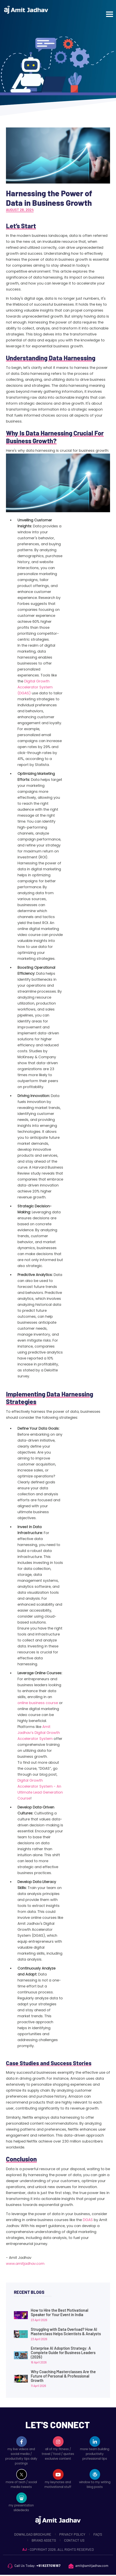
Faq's (97, 2535)
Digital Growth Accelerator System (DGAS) (35, 687)
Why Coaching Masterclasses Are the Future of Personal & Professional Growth (63, 2376)
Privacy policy (72, 2535)
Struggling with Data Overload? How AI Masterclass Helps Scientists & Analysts (66, 2331)
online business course (37, 1702)
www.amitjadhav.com (25, 2263)
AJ (24, 2550)
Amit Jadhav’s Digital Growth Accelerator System (38, 1732)
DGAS (88, 2219)
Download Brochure (32, 2535)
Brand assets (44, 2541)
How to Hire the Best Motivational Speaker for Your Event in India (59, 2312)
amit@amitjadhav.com (91, 2567)
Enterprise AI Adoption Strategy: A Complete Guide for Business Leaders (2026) (63, 2352)
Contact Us (74, 2541)
